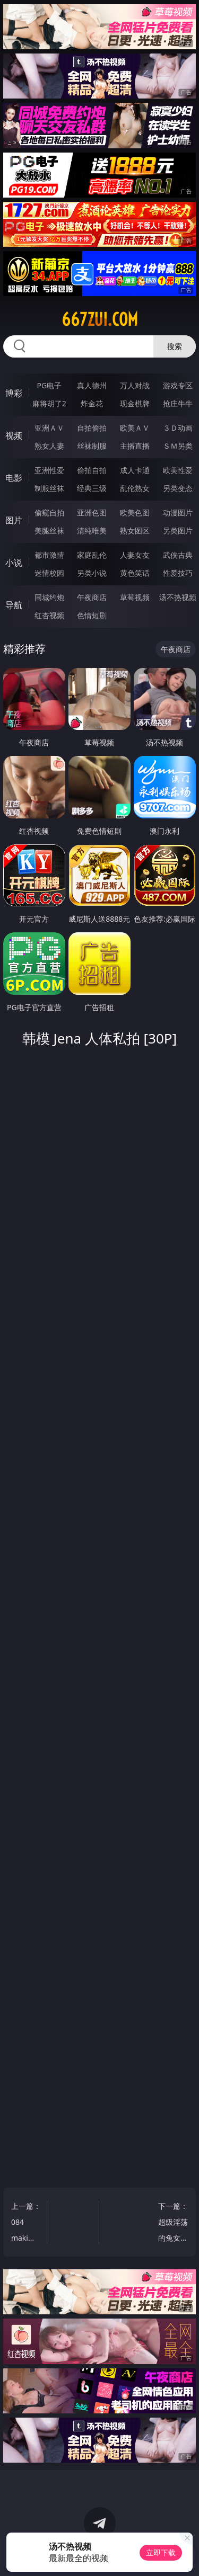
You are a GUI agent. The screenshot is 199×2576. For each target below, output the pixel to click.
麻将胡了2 (49, 403)
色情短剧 (92, 615)
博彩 (13, 393)
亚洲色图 (92, 512)
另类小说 (92, 573)
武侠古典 (178, 555)
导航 (13, 605)
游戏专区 (178, 385)
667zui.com (100, 319)
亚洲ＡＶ (49, 428)
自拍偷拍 (92, 428)
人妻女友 (135, 555)
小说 (13, 562)
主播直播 (135, 446)
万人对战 (135, 385)
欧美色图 (135, 512)
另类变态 (178, 488)
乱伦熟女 (135, 488)
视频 (13, 435)
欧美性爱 (178, 470)
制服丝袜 (49, 488)
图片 (13, 520)
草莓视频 (135, 597)
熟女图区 (135, 530)
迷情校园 (49, 573)
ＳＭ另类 (178, 446)
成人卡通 (135, 470)
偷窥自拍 (49, 512)
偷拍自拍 (92, 470)
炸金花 (92, 403)
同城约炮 (49, 597)
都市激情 (49, 555)
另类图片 (178, 530)
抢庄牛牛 (178, 403)
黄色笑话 (135, 573)
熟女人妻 (49, 446)
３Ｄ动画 (178, 428)
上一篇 (26, 2223)
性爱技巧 (178, 573)
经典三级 (92, 488)
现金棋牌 (135, 403)
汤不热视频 (177, 597)
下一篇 (172, 2223)
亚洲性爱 (49, 470)
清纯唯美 (92, 530)
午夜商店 (92, 597)
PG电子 (49, 385)
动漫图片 (178, 512)
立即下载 (161, 2552)
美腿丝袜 (49, 530)
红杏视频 (49, 615)
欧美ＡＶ (135, 428)
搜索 (174, 346)
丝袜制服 (92, 446)
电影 (13, 478)
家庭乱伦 (92, 555)
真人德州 (92, 385)
